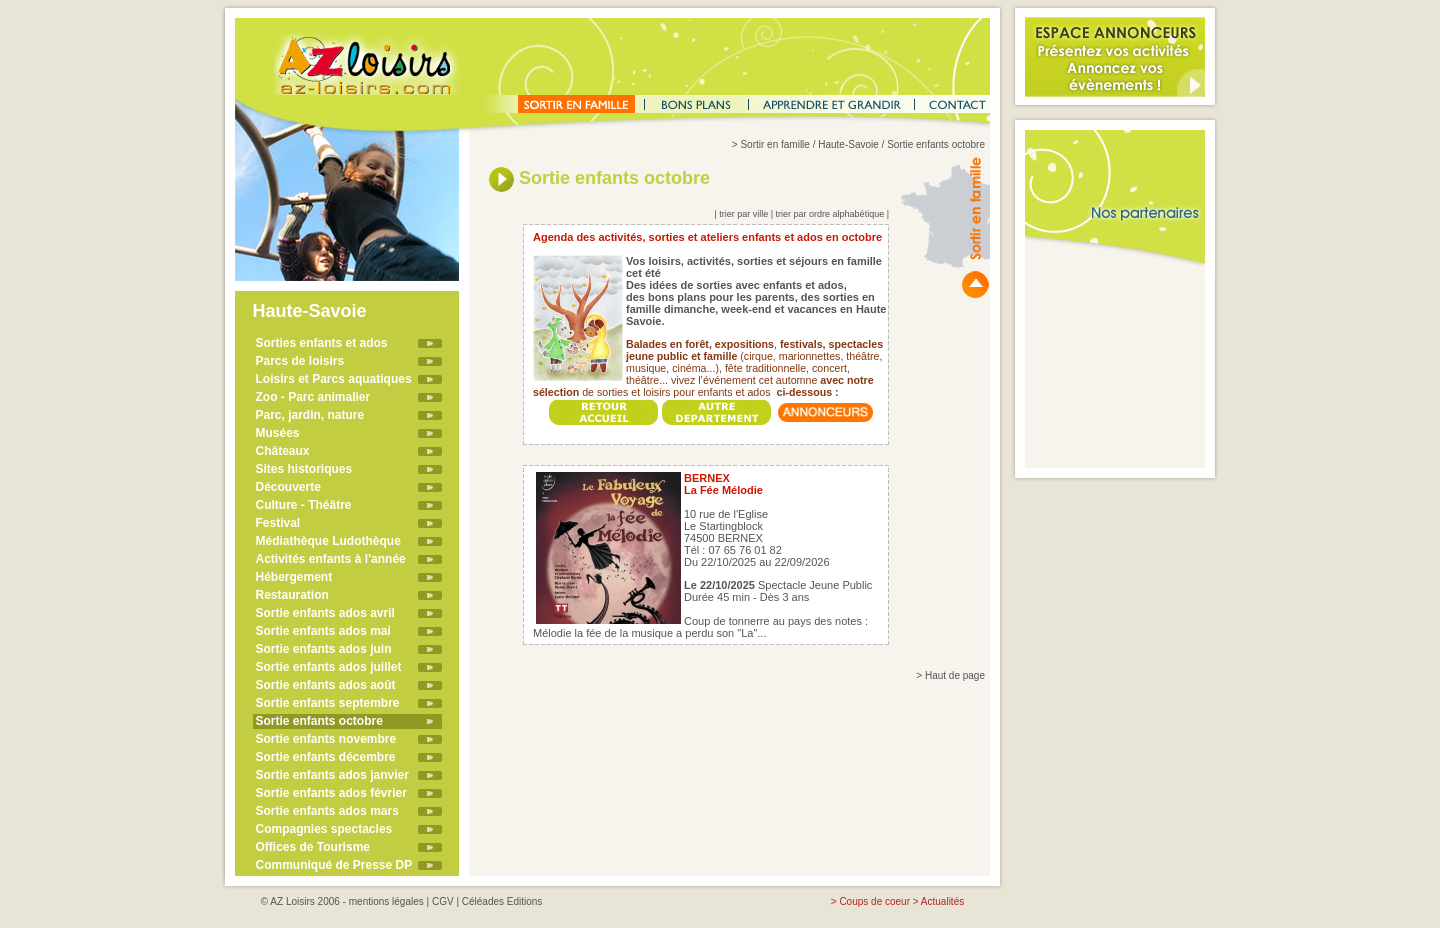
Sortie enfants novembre (326, 739)
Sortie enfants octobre (319, 721)
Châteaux (283, 451)
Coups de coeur (874, 901)
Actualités (942, 901)
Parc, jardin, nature (310, 415)
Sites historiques (304, 469)
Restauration (292, 595)
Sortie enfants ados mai (323, 631)
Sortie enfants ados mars (327, 811)
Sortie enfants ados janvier (332, 775)
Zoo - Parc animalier (313, 397)
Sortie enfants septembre (328, 703)
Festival (278, 523)
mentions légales (386, 901)
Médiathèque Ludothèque (328, 541)
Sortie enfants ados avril (325, 613)
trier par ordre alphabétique (830, 214)
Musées (278, 433)
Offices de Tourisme (313, 847)
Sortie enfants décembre (326, 757)
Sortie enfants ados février (331, 793)
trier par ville (743, 214)
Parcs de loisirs (300, 361)
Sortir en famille (774, 144)
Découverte (288, 487)
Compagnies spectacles (324, 829)
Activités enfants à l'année (331, 559)
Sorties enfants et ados (322, 343)
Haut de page (955, 675)
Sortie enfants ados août (326, 685)
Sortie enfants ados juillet (329, 667)
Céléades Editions (502, 901)
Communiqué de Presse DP (334, 865)
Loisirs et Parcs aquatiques (334, 379)
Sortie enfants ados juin (324, 649)
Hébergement (294, 577)
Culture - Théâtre (304, 505)
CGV (443, 901)
